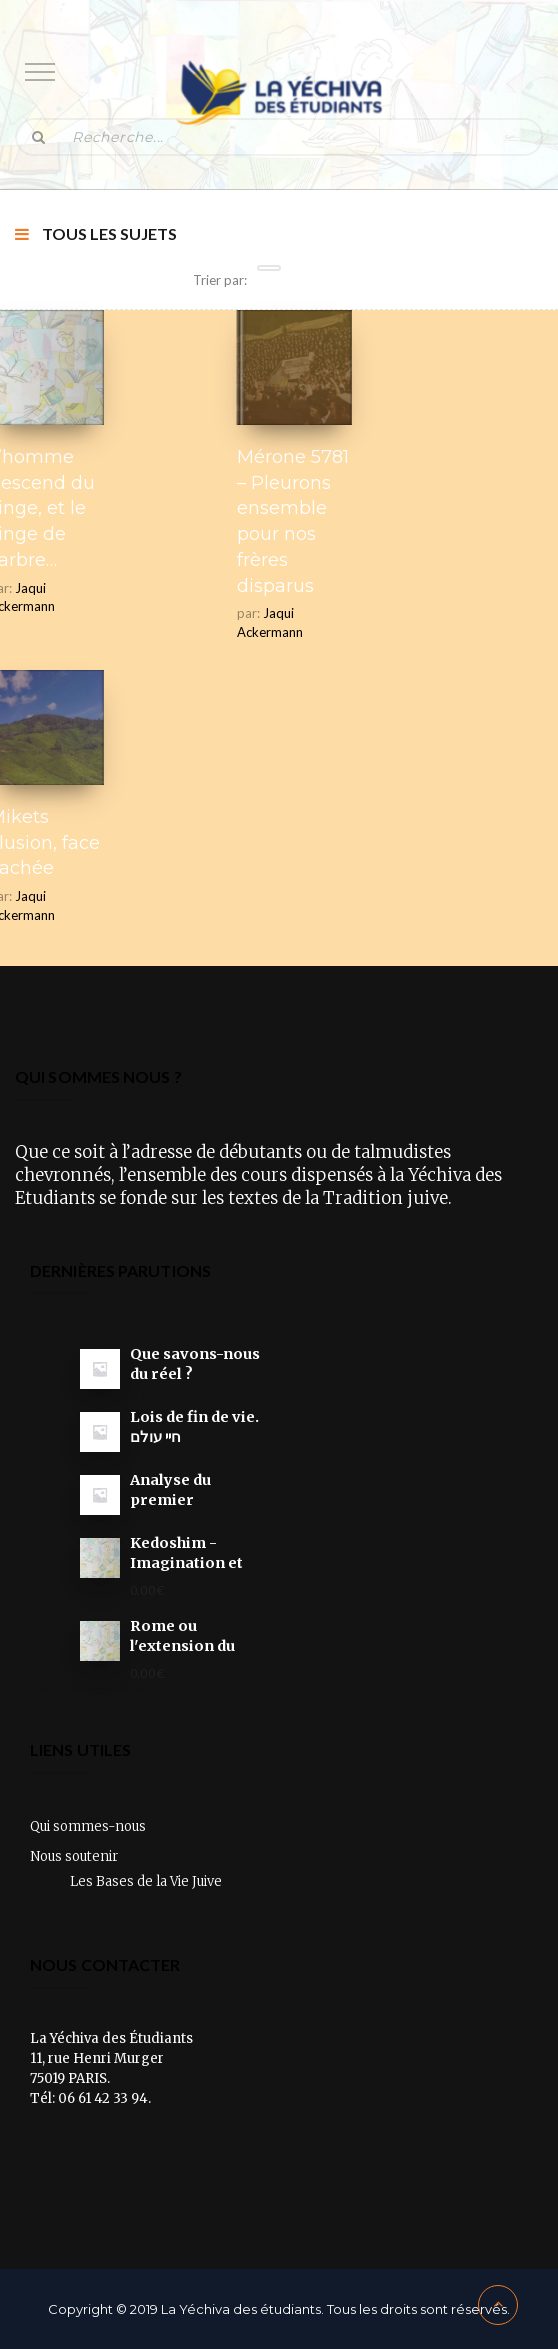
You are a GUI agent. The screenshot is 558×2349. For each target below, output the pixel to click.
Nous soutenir (74, 1856)
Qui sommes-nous (88, 1826)
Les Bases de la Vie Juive (146, 1881)
